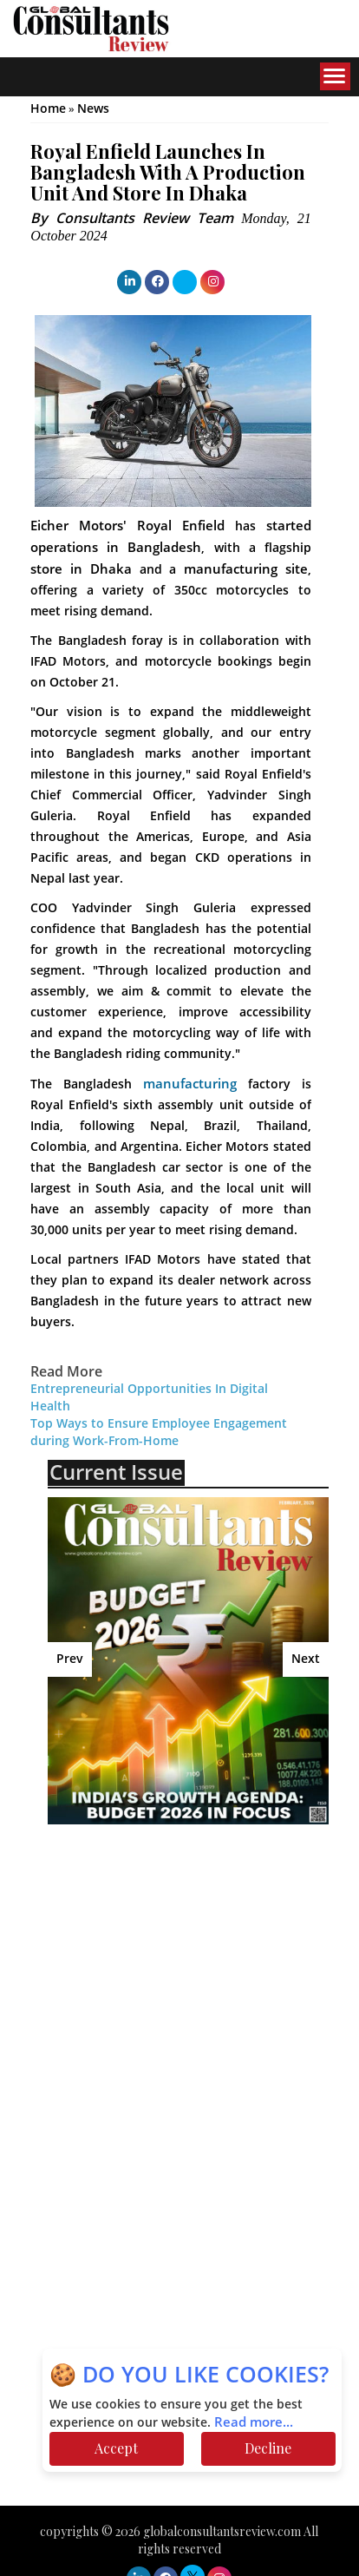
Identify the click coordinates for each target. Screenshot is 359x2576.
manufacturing (195, 1084)
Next (305, 1659)
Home (48, 109)
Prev (69, 1659)
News (93, 109)
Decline (268, 2448)
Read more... (253, 2422)
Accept (116, 2448)
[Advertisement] (199, 1963)
